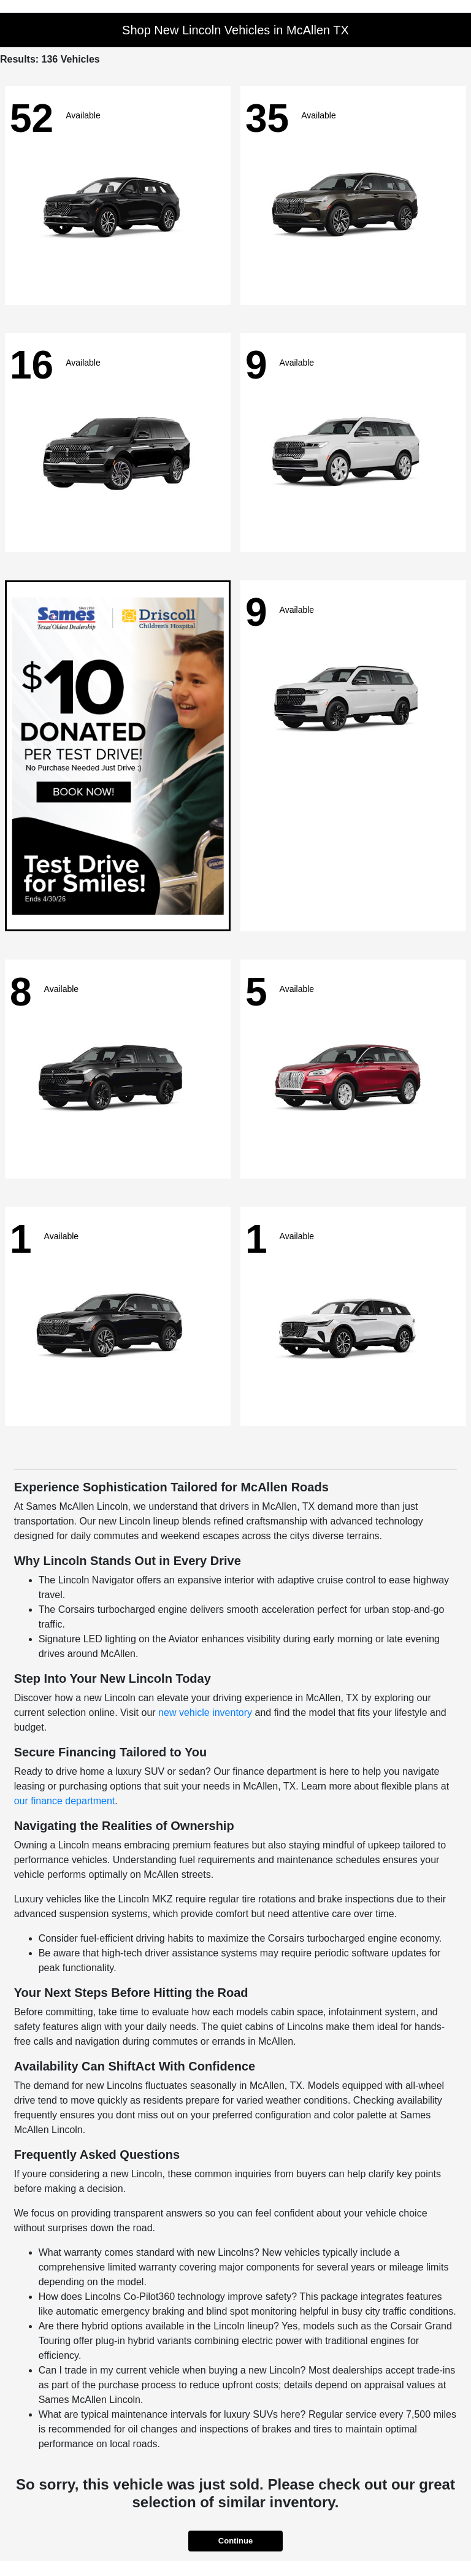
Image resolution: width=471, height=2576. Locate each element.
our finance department (64, 1801)
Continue (235, 2540)
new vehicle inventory (205, 1712)
